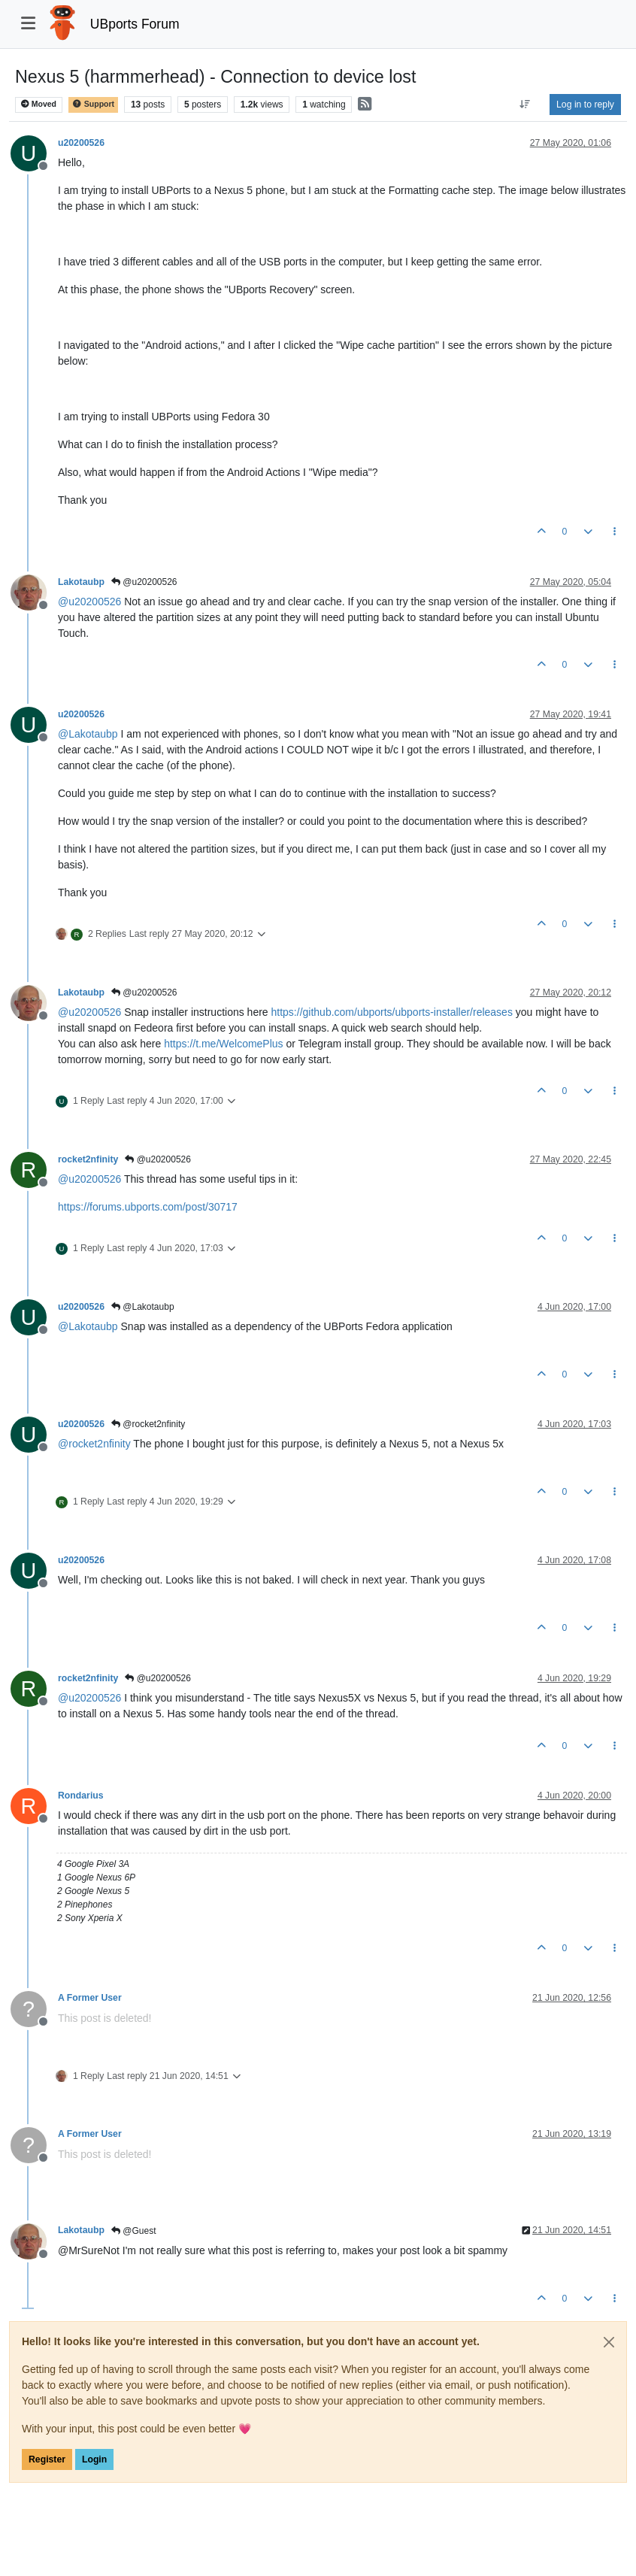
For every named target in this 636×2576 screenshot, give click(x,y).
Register (47, 2459)
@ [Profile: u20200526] (89, 602)
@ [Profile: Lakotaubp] (88, 734)
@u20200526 (144, 582)
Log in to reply (585, 104)
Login (94, 2459)
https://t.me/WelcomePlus (223, 1044)
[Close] (609, 2342)
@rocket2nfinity (148, 1424)
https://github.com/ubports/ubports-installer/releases (392, 1012)
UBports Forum (135, 24)
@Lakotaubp (142, 1307)
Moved (38, 104)
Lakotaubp (81, 582)
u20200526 (81, 143)
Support (93, 104)
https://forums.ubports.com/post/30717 (148, 1207)
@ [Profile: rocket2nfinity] (94, 1444)
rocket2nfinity (88, 1159)
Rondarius (81, 1795)
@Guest (133, 2231)
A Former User (90, 1998)
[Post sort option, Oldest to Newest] (525, 104)
